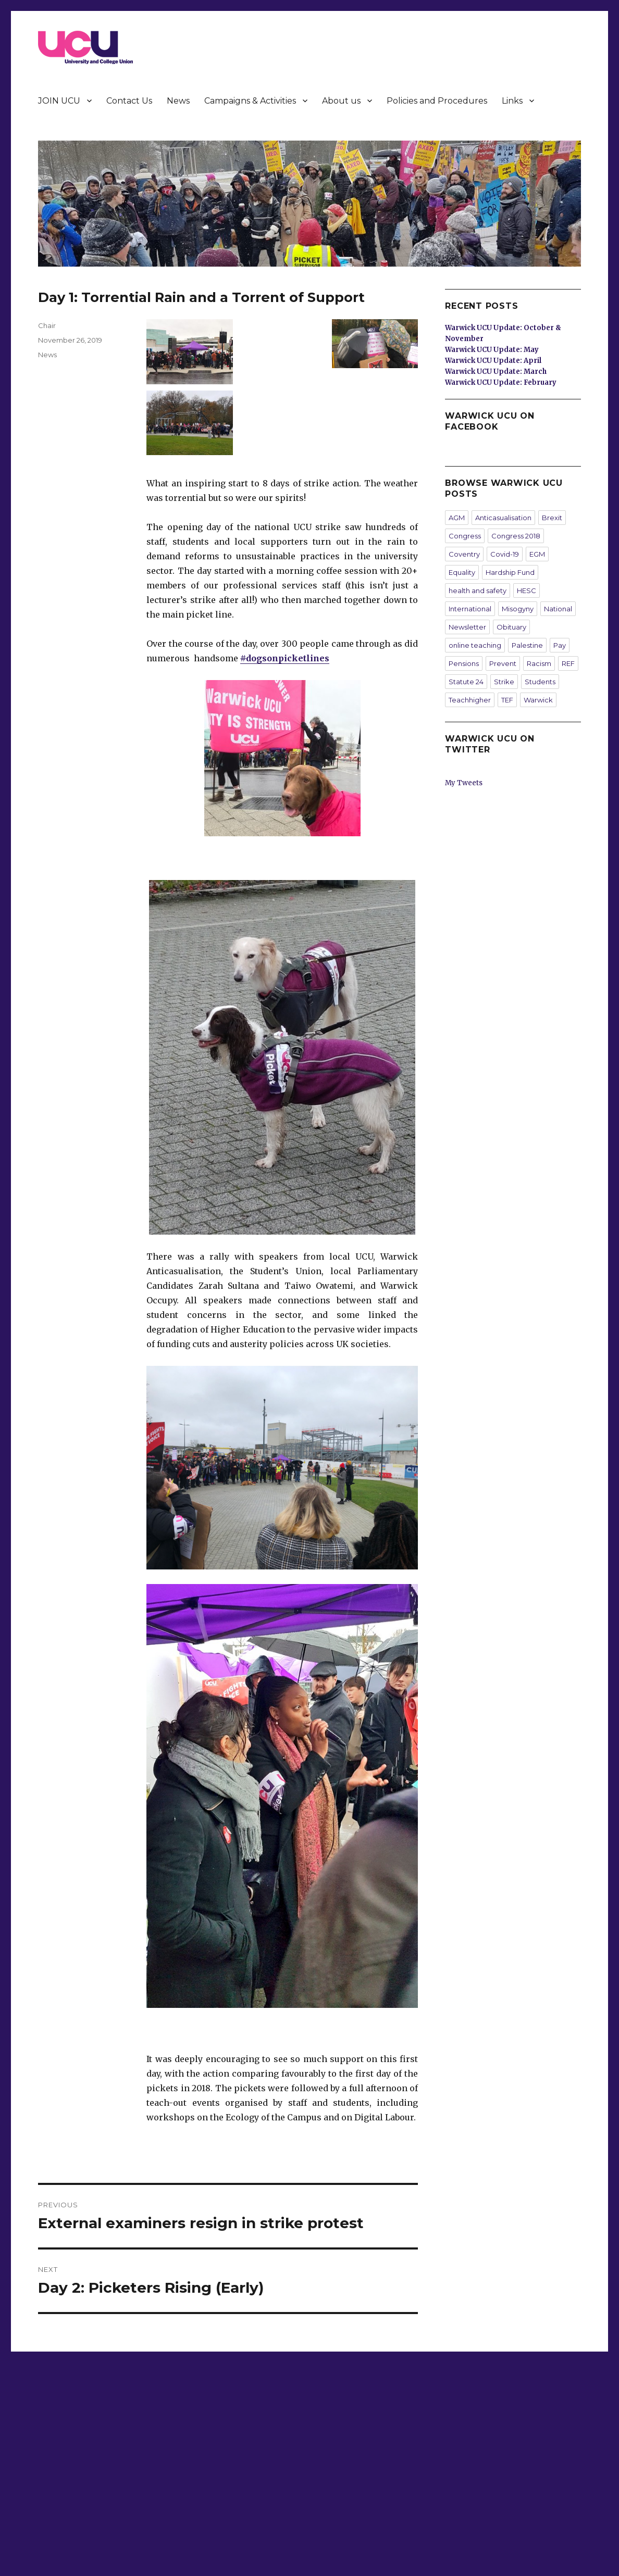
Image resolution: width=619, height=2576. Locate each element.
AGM (457, 517)
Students (540, 681)
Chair (47, 325)
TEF (507, 700)
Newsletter (467, 627)
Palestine (527, 645)
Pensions (464, 663)
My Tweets (463, 782)
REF (568, 663)
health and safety (477, 590)
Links (512, 101)
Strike (504, 681)
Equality (462, 572)
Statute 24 (466, 681)
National (558, 609)
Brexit (552, 517)
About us (341, 101)
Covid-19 (504, 554)
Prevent (502, 663)
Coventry (464, 554)
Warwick (538, 700)
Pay (559, 645)
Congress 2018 (515, 536)
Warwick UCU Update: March (496, 371)
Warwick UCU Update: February (500, 382)
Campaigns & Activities (250, 101)
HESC (526, 590)
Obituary (511, 627)
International (470, 609)
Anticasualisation (503, 517)
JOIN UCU (59, 101)
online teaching (475, 645)
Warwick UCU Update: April (493, 360)
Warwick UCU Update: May (492, 349)
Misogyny (518, 609)
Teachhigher (470, 700)
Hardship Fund (510, 572)
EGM (537, 554)
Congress (465, 536)
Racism (539, 663)
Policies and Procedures (437, 101)
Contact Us (129, 101)
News (178, 101)
